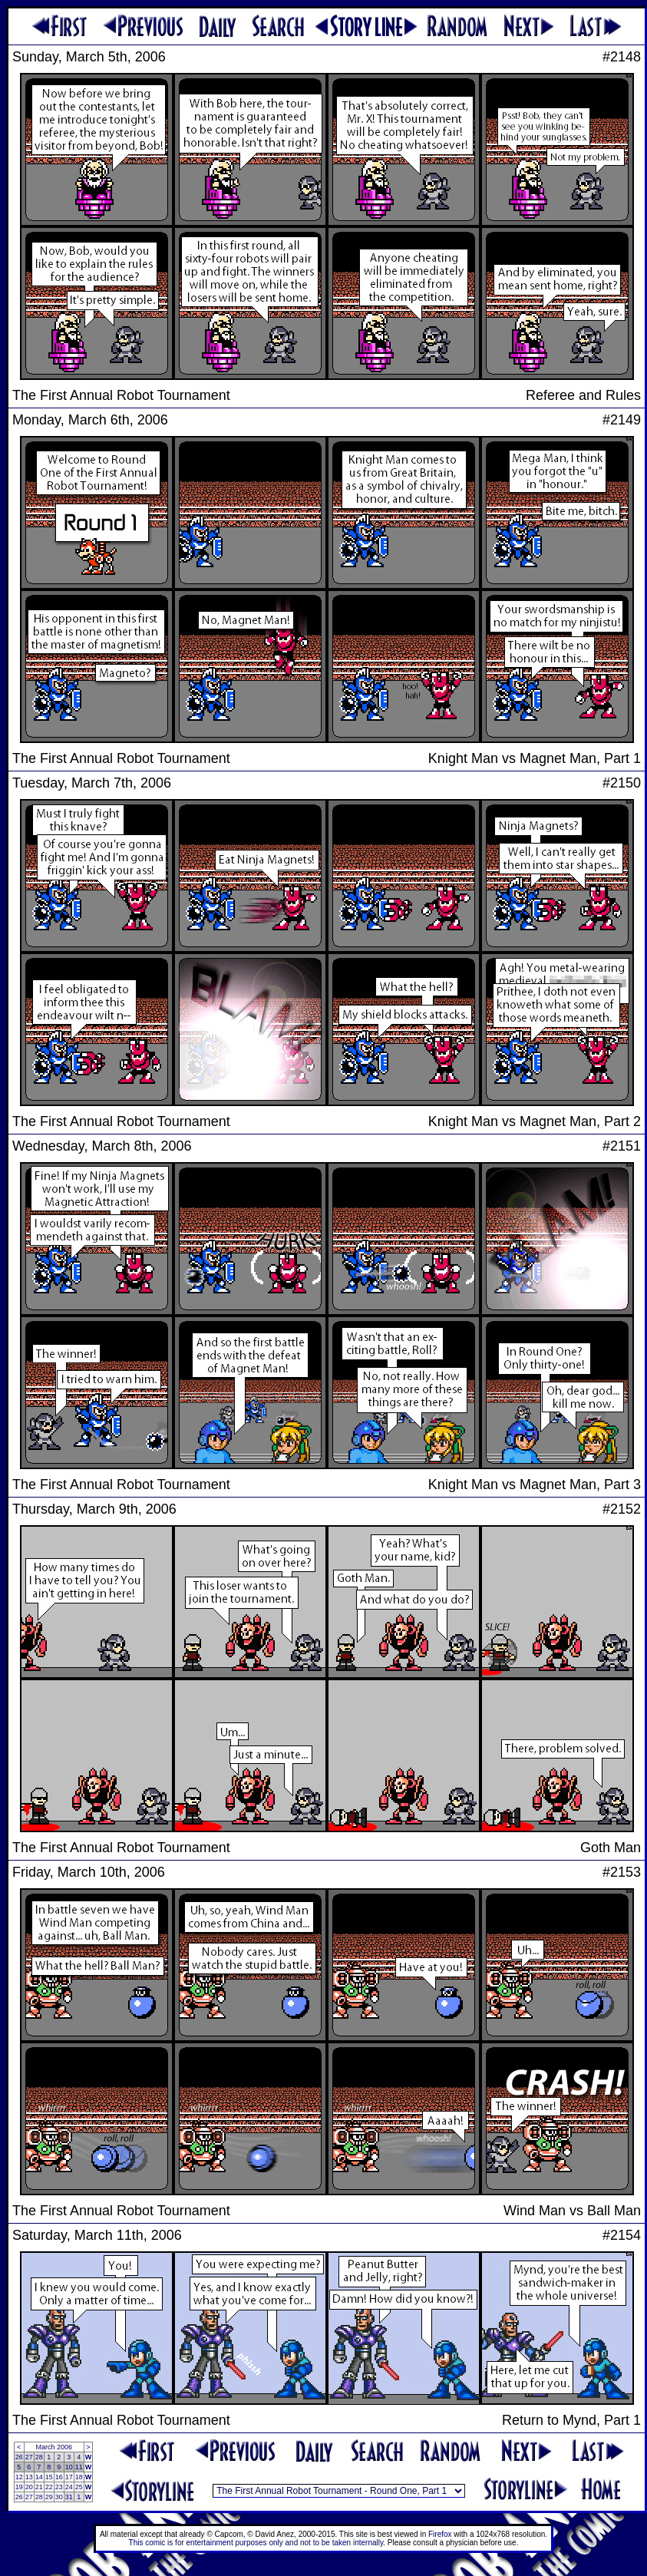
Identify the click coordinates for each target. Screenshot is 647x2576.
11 (79, 2467)
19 (19, 2487)
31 (69, 2497)
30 (59, 2497)
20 (29, 2487)
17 (69, 2477)
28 (39, 2457)
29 (49, 2497)
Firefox (440, 2534)
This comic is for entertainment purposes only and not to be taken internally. (257, 2542)
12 (19, 2477)
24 (69, 2487)
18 (79, 2477)
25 (79, 2487)
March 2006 (53, 2447)
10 (69, 2467)
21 (39, 2487)
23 (59, 2487)
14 (39, 2477)
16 (59, 2477)
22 (49, 2487)
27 (29, 2457)
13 (29, 2477)
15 (49, 2477)
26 (19, 2457)
